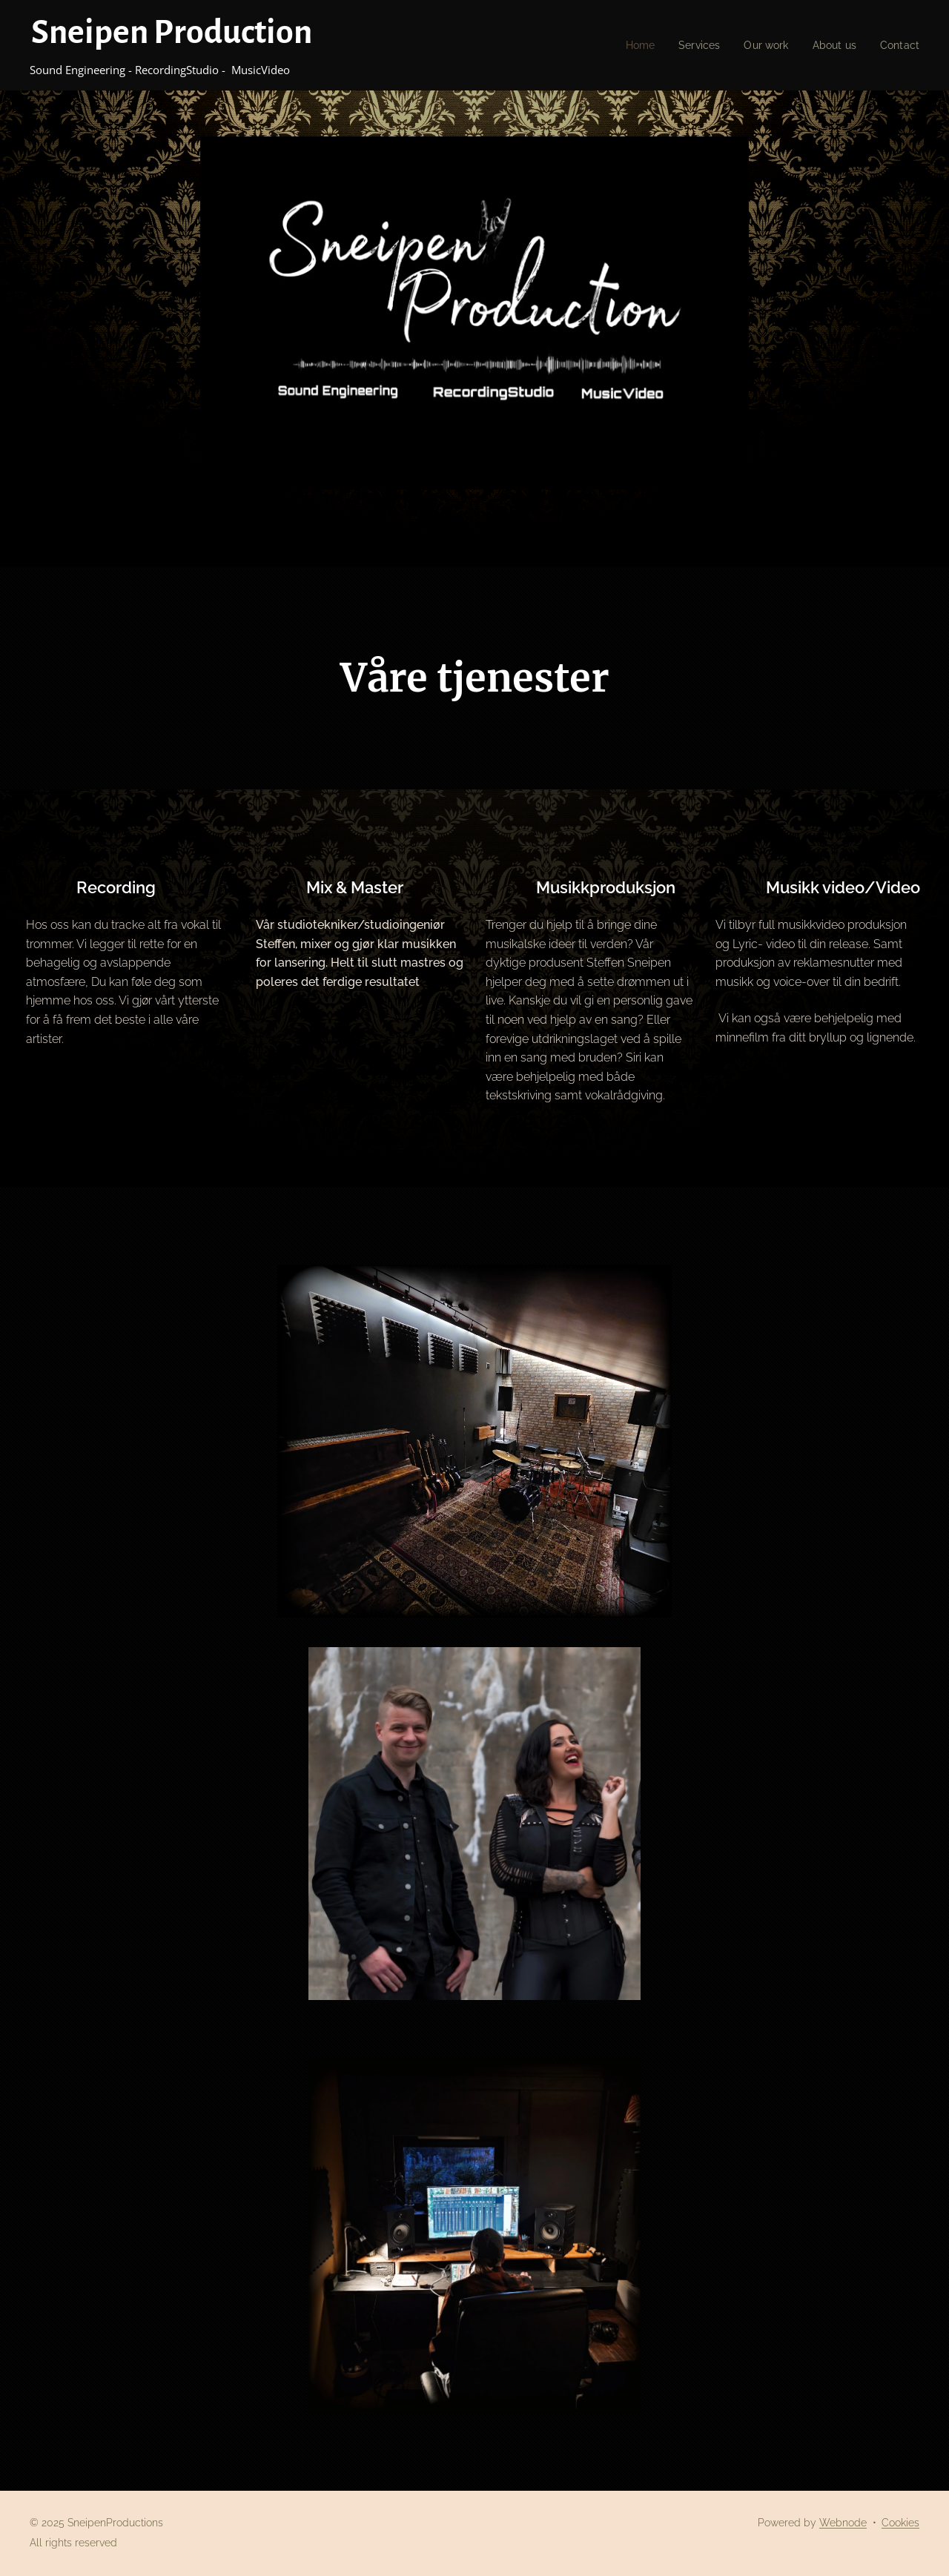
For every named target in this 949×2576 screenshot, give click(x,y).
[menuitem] (630, 45)
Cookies (900, 2523)
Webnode (843, 2523)
